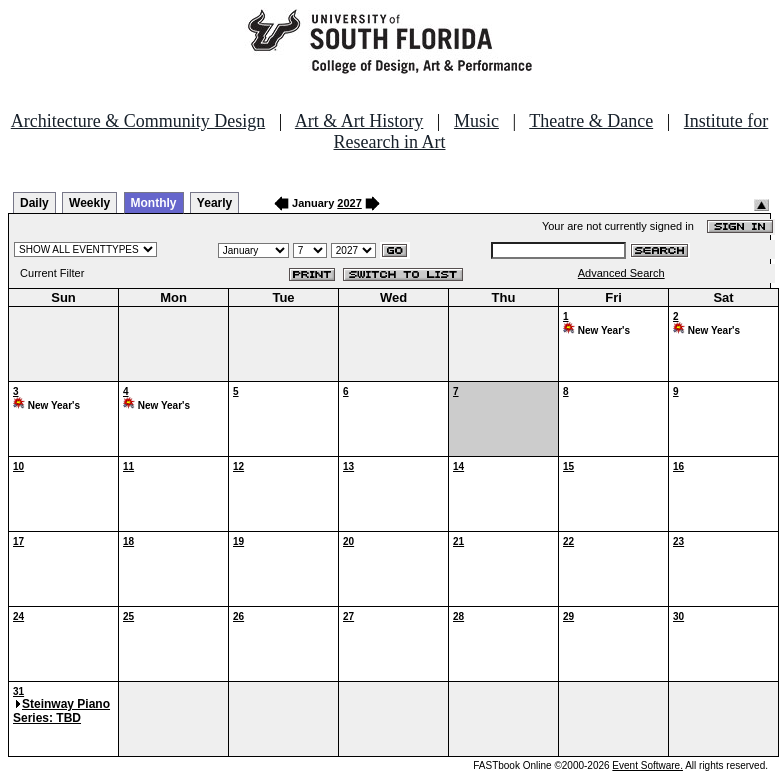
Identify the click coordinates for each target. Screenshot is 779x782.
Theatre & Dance (591, 121)
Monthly (154, 203)
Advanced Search (621, 273)
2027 (349, 203)
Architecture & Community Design (138, 121)
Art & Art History (359, 121)
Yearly (214, 203)
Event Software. (647, 765)
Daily (34, 203)
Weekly (89, 203)
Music (476, 121)
